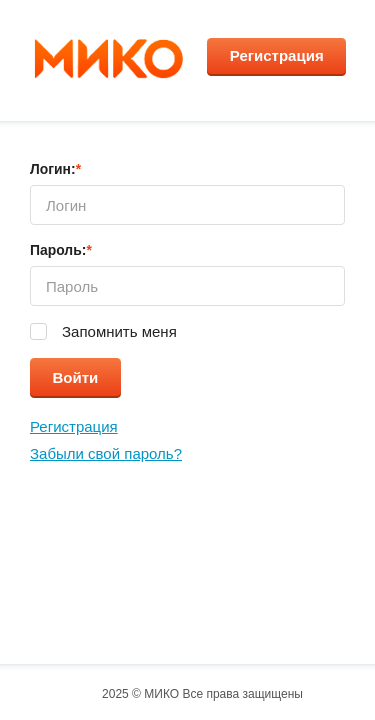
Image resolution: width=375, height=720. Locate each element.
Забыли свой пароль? (106, 453)
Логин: (55, 169)
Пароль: (61, 250)
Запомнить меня (117, 331)
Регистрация (277, 55)
